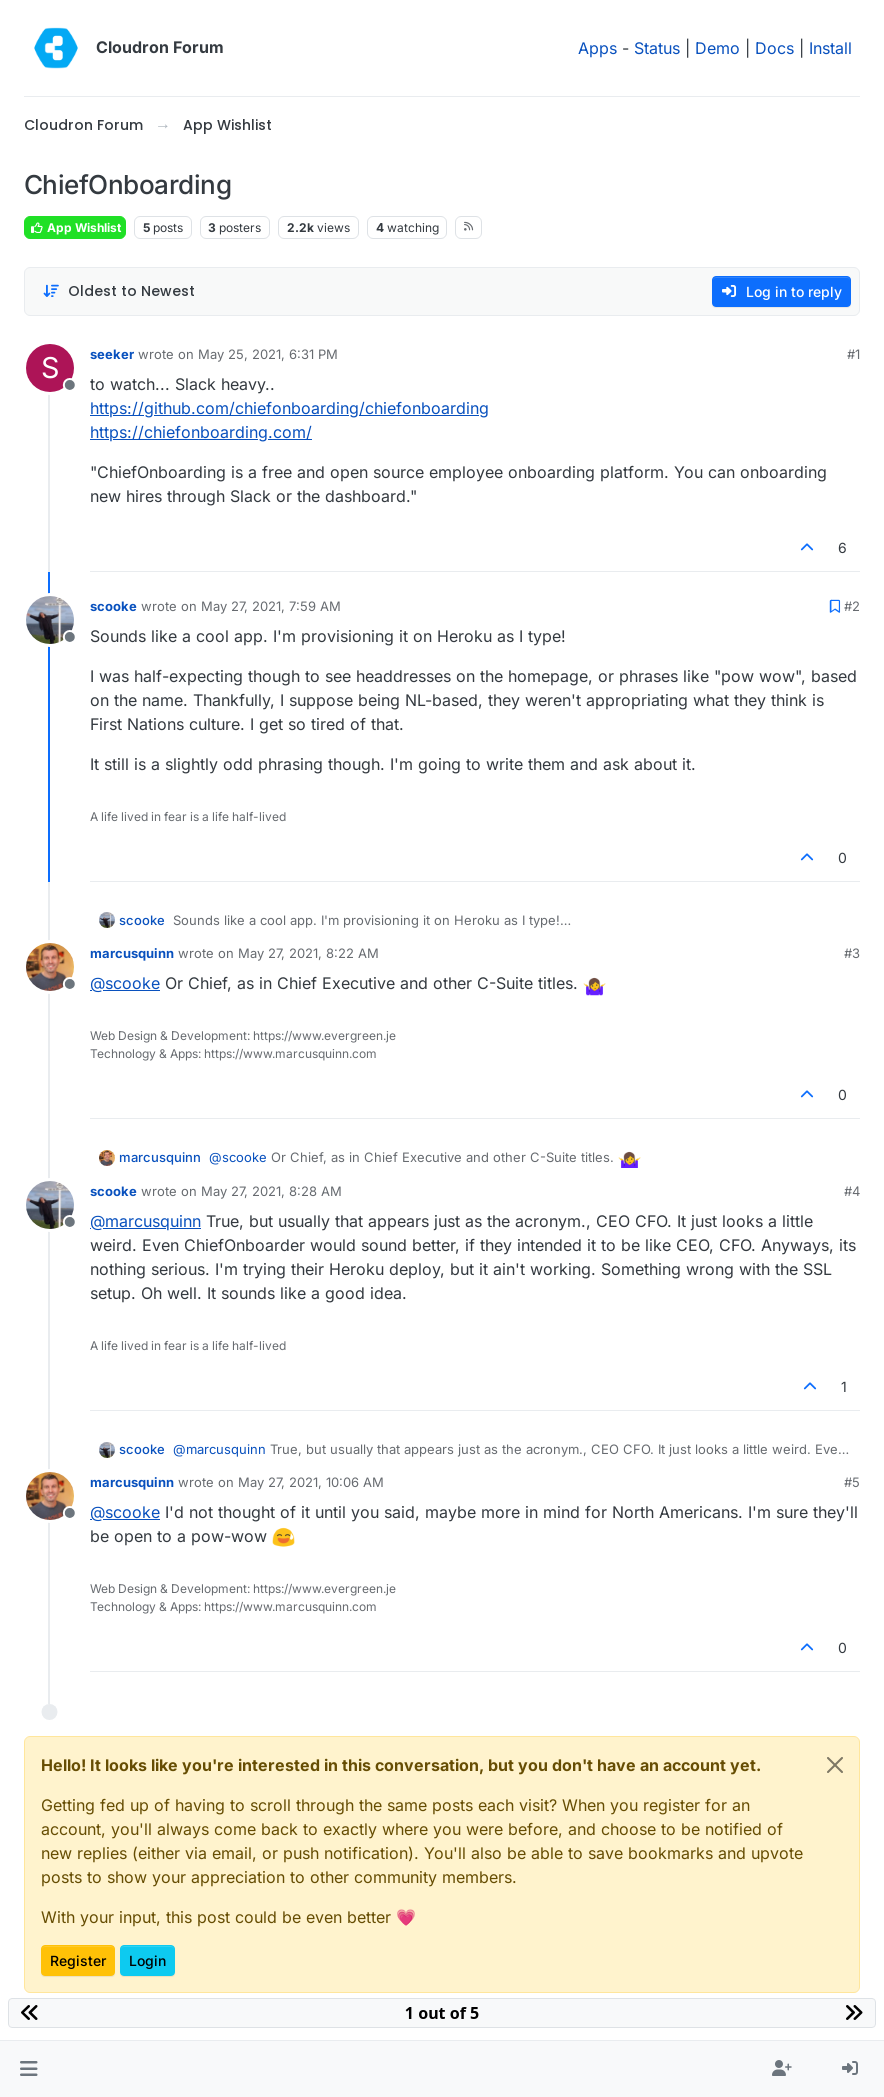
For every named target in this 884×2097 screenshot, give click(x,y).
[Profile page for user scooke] (50, 620)
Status (657, 48)
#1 (853, 354)
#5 (852, 1482)
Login (147, 1960)
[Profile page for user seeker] (50, 368)
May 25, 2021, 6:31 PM (268, 354)
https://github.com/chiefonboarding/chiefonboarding (289, 408)
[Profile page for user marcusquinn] (50, 967)
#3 (852, 953)
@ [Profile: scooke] (125, 983)
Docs (774, 48)
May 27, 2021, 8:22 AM (308, 953)
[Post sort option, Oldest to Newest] (118, 291)
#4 (852, 1191)
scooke (113, 606)
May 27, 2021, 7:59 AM (271, 606)
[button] (28, 2069)
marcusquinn (132, 953)
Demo (717, 48)
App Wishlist (75, 227)
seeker (112, 354)
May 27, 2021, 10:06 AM (311, 1482)
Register (78, 1960)
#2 (852, 606)
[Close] (835, 1765)
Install (830, 48)
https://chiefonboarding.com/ (201, 432)
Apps (597, 48)
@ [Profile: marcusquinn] (145, 1221)
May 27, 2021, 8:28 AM (271, 1191)
